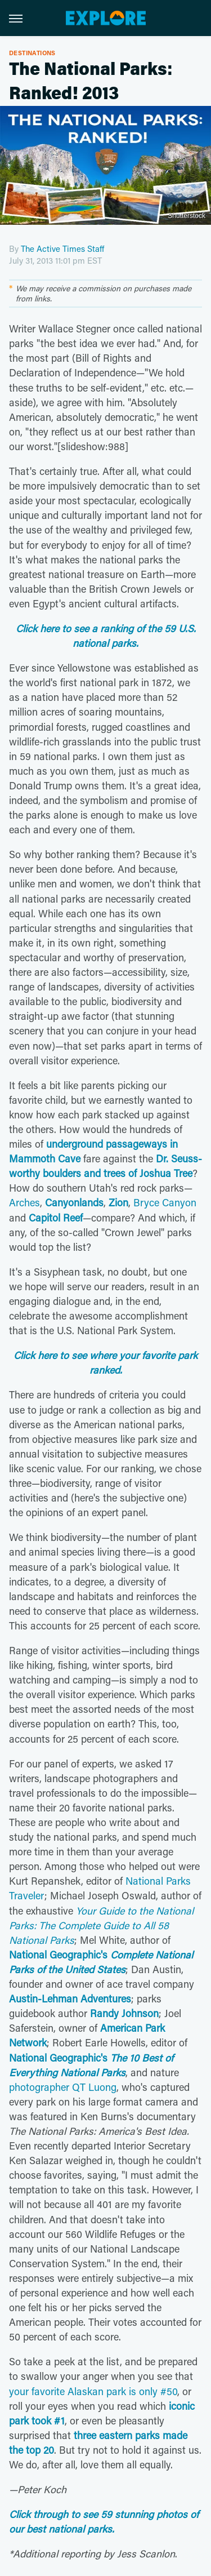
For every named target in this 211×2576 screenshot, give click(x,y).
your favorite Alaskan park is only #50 (93, 2391)
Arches (24, 1202)
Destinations (32, 53)
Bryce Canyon (164, 1202)
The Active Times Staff (62, 248)
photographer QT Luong (62, 2087)
